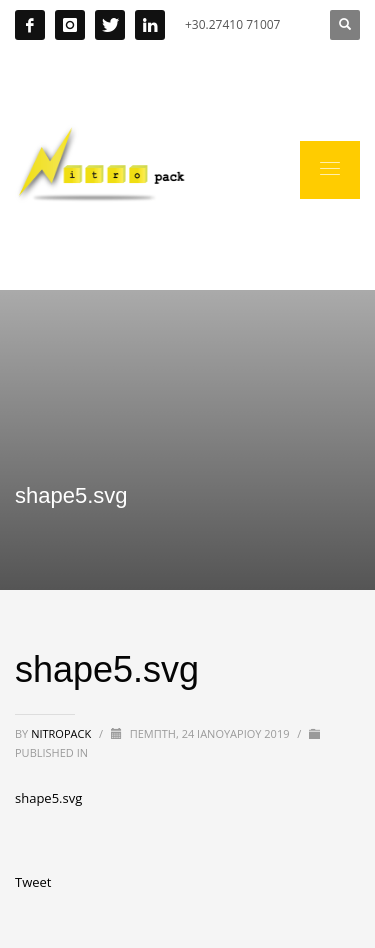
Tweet (33, 882)
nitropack (62, 733)
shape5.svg (48, 798)
